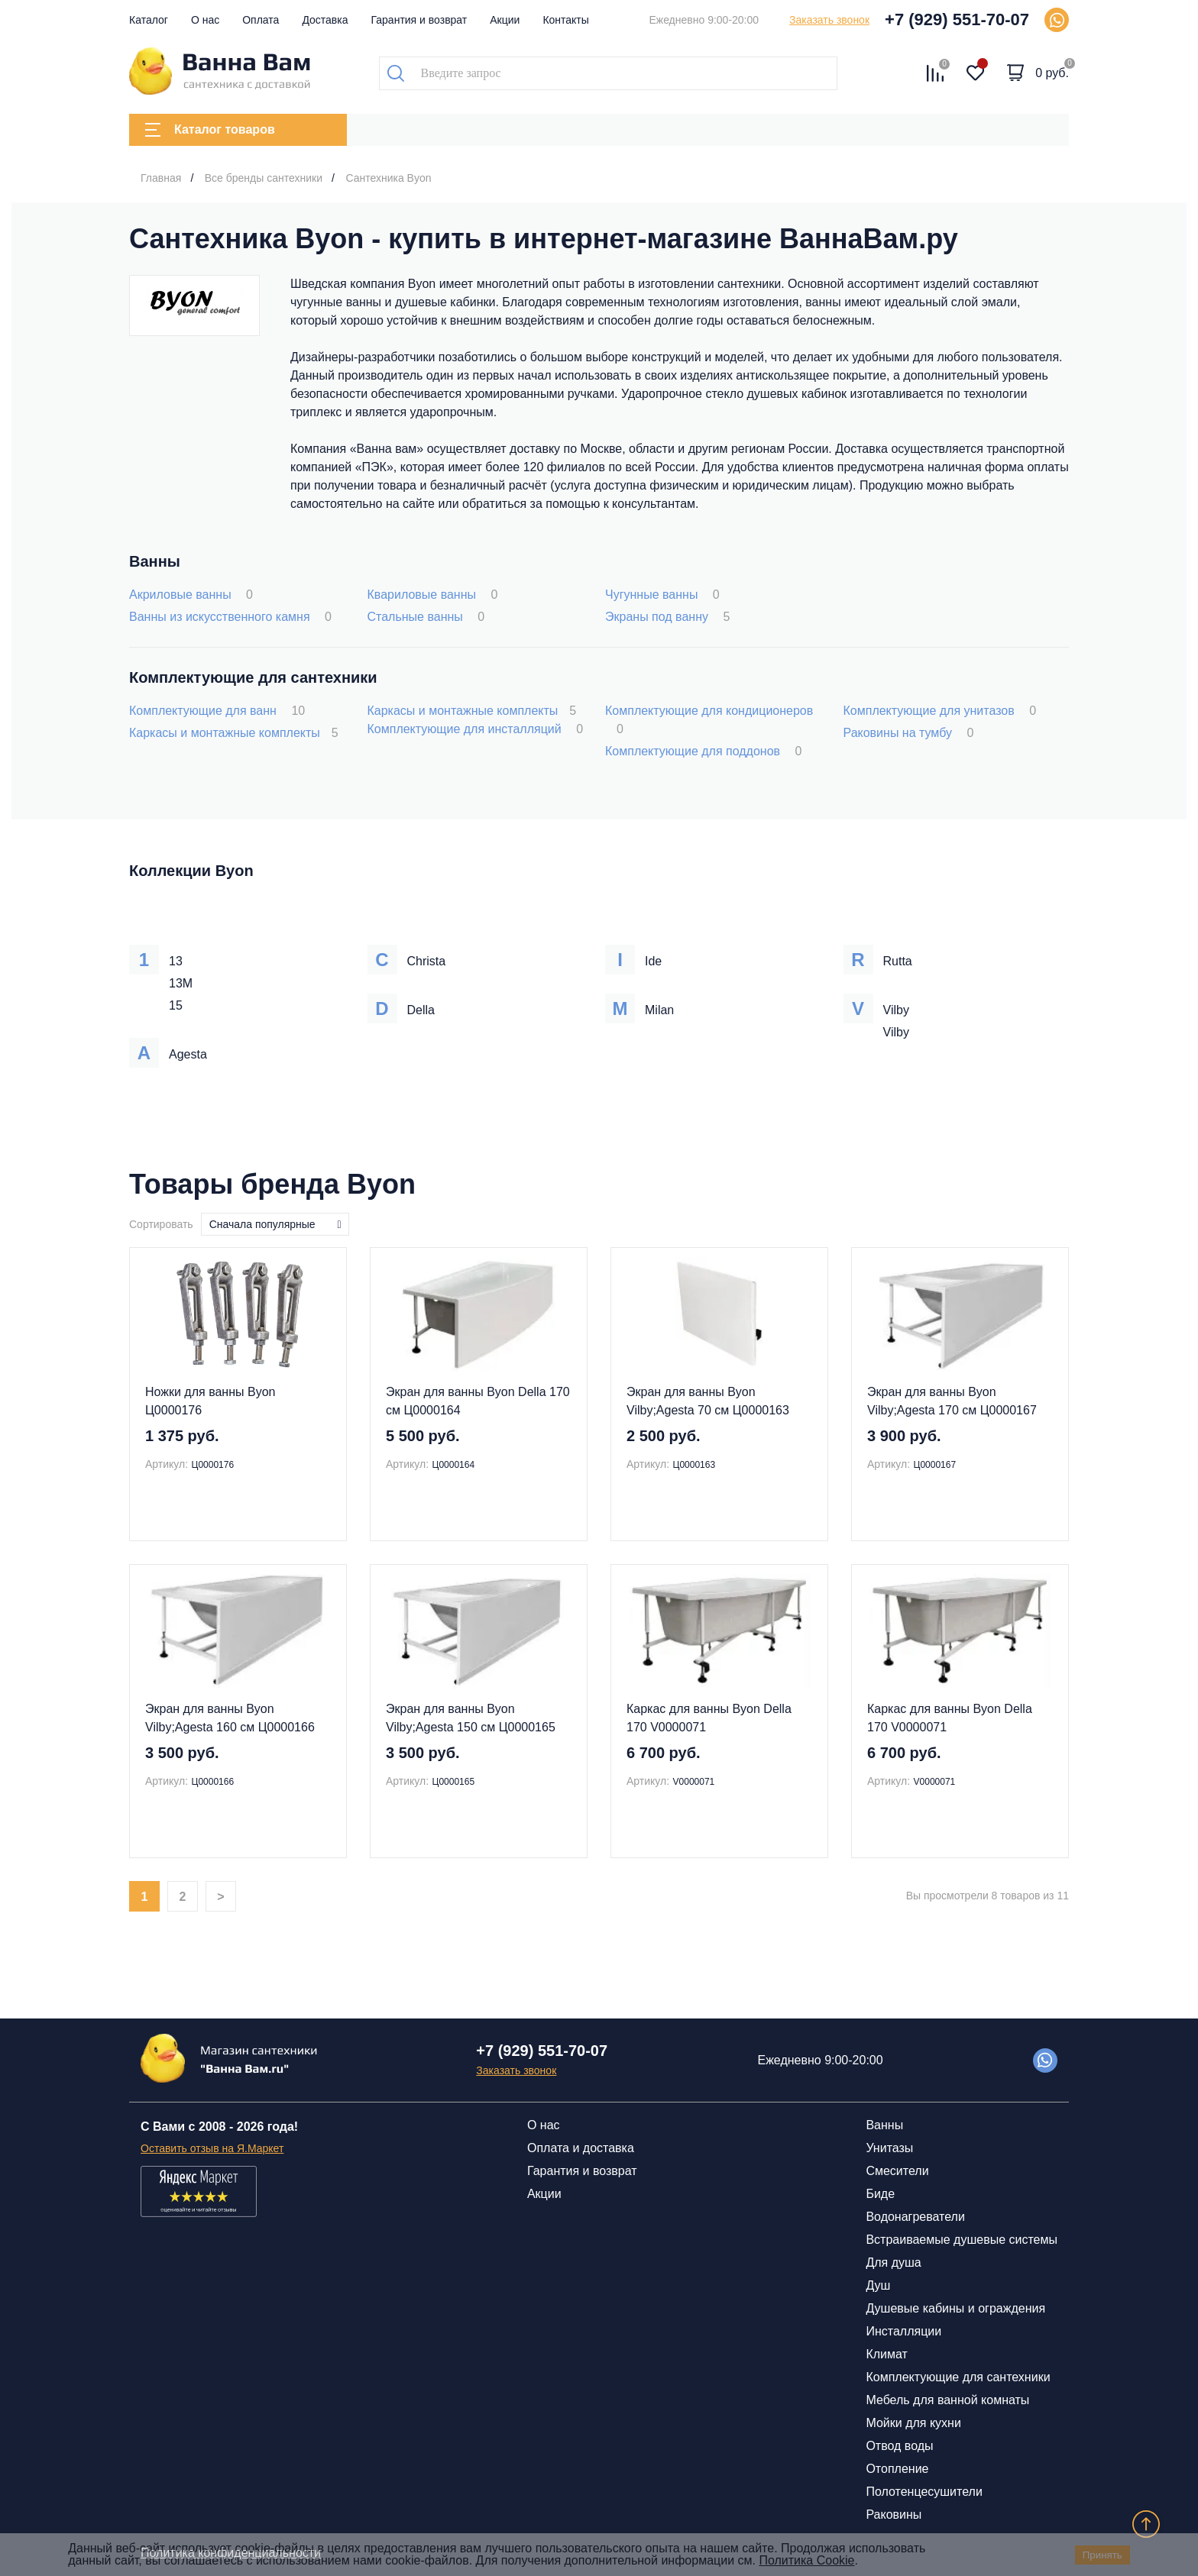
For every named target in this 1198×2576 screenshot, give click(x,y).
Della (421, 1010)
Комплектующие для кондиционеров (709, 719)
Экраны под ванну (667, 616)
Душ (878, 2285)
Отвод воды (899, 2445)
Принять (1102, 2555)
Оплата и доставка (580, 2147)
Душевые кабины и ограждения (955, 2308)
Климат (886, 2354)
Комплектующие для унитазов (940, 710)
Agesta (188, 1054)
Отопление (897, 2468)
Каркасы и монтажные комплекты (233, 733)
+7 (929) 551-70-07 (957, 19)
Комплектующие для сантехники (958, 2377)
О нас (205, 20)
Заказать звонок (829, 20)
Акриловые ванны (191, 594)
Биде (880, 2193)
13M (181, 983)
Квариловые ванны (432, 594)
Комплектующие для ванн (217, 710)
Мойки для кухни (913, 2422)
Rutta (897, 961)
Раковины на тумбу (908, 732)
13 (176, 961)
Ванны (884, 2125)
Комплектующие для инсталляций (475, 728)
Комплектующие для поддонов (703, 751)
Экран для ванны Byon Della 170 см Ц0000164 (478, 1401)
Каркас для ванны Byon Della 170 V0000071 (709, 1718)
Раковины (893, 2514)
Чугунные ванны (662, 594)
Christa (426, 961)
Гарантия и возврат (419, 20)
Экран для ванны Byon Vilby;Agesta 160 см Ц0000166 (230, 1718)
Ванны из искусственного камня (230, 616)
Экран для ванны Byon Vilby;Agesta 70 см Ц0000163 (708, 1401)
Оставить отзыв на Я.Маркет (212, 2148)
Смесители (897, 2170)
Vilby (896, 1010)
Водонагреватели (915, 2216)
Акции (505, 20)
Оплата (260, 20)
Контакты (565, 20)
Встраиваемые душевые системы (961, 2239)
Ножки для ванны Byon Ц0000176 (210, 1401)
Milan (659, 1010)
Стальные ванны (426, 616)
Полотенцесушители (924, 2491)
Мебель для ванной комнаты (947, 2399)
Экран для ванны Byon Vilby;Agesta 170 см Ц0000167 (952, 1401)
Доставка (325, 20)
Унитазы (889, 2147)
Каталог (148, 20)
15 (176, 1005)
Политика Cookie (806, 2560)
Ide (653, 961)
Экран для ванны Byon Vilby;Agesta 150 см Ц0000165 (470, 1718)
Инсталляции (903, 2331)
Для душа (893, 2262)
